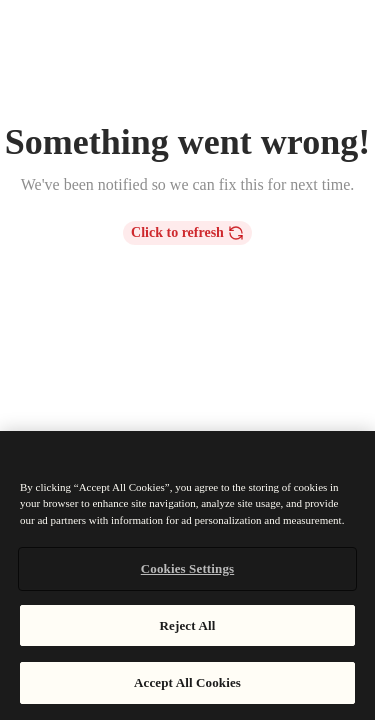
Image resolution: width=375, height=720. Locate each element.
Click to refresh (187, 233)
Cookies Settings (187, 568)
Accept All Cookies (187, 682)
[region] (187, 575)
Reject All (188, 625)
